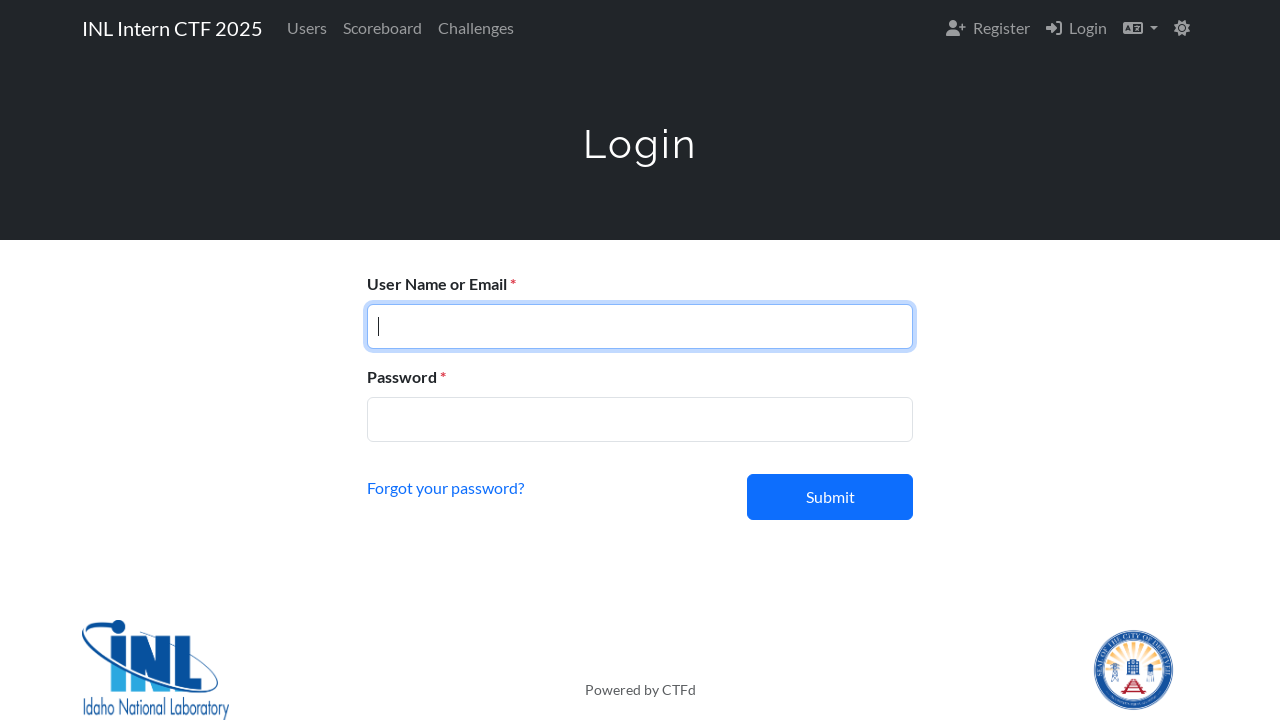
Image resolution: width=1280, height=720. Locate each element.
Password (402, 376)
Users (307, 27)
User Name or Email (437, 283)
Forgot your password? (445, 487)
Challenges (476, 27)
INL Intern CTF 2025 (172, 28)
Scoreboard (382, 27)
